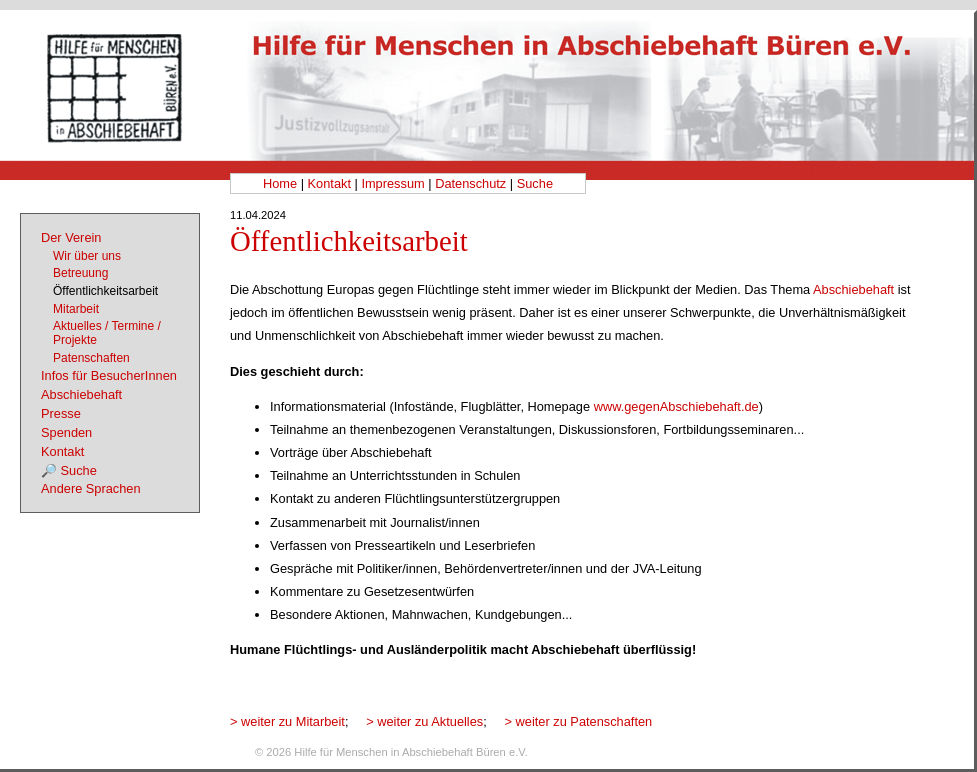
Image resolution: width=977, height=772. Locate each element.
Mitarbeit (76, 309)
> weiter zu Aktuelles (424, 721)
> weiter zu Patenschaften (579, 721)
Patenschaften (91, 358)
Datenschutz (470, 183)
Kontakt (329, 183)
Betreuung (80, 273)
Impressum (392, 183)
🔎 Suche (69, 470)
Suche (535, 183)
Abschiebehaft (853, 289)
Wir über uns (87, 256)
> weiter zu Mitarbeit (287, 721)
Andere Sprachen (91, 488)
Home (280, 183)
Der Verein (71, 237)
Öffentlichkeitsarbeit (105, 291)
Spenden (66, 432)
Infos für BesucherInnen (109, 375)
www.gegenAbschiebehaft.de (676, 406)
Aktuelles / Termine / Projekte (107, 333)
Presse (61, 413)
